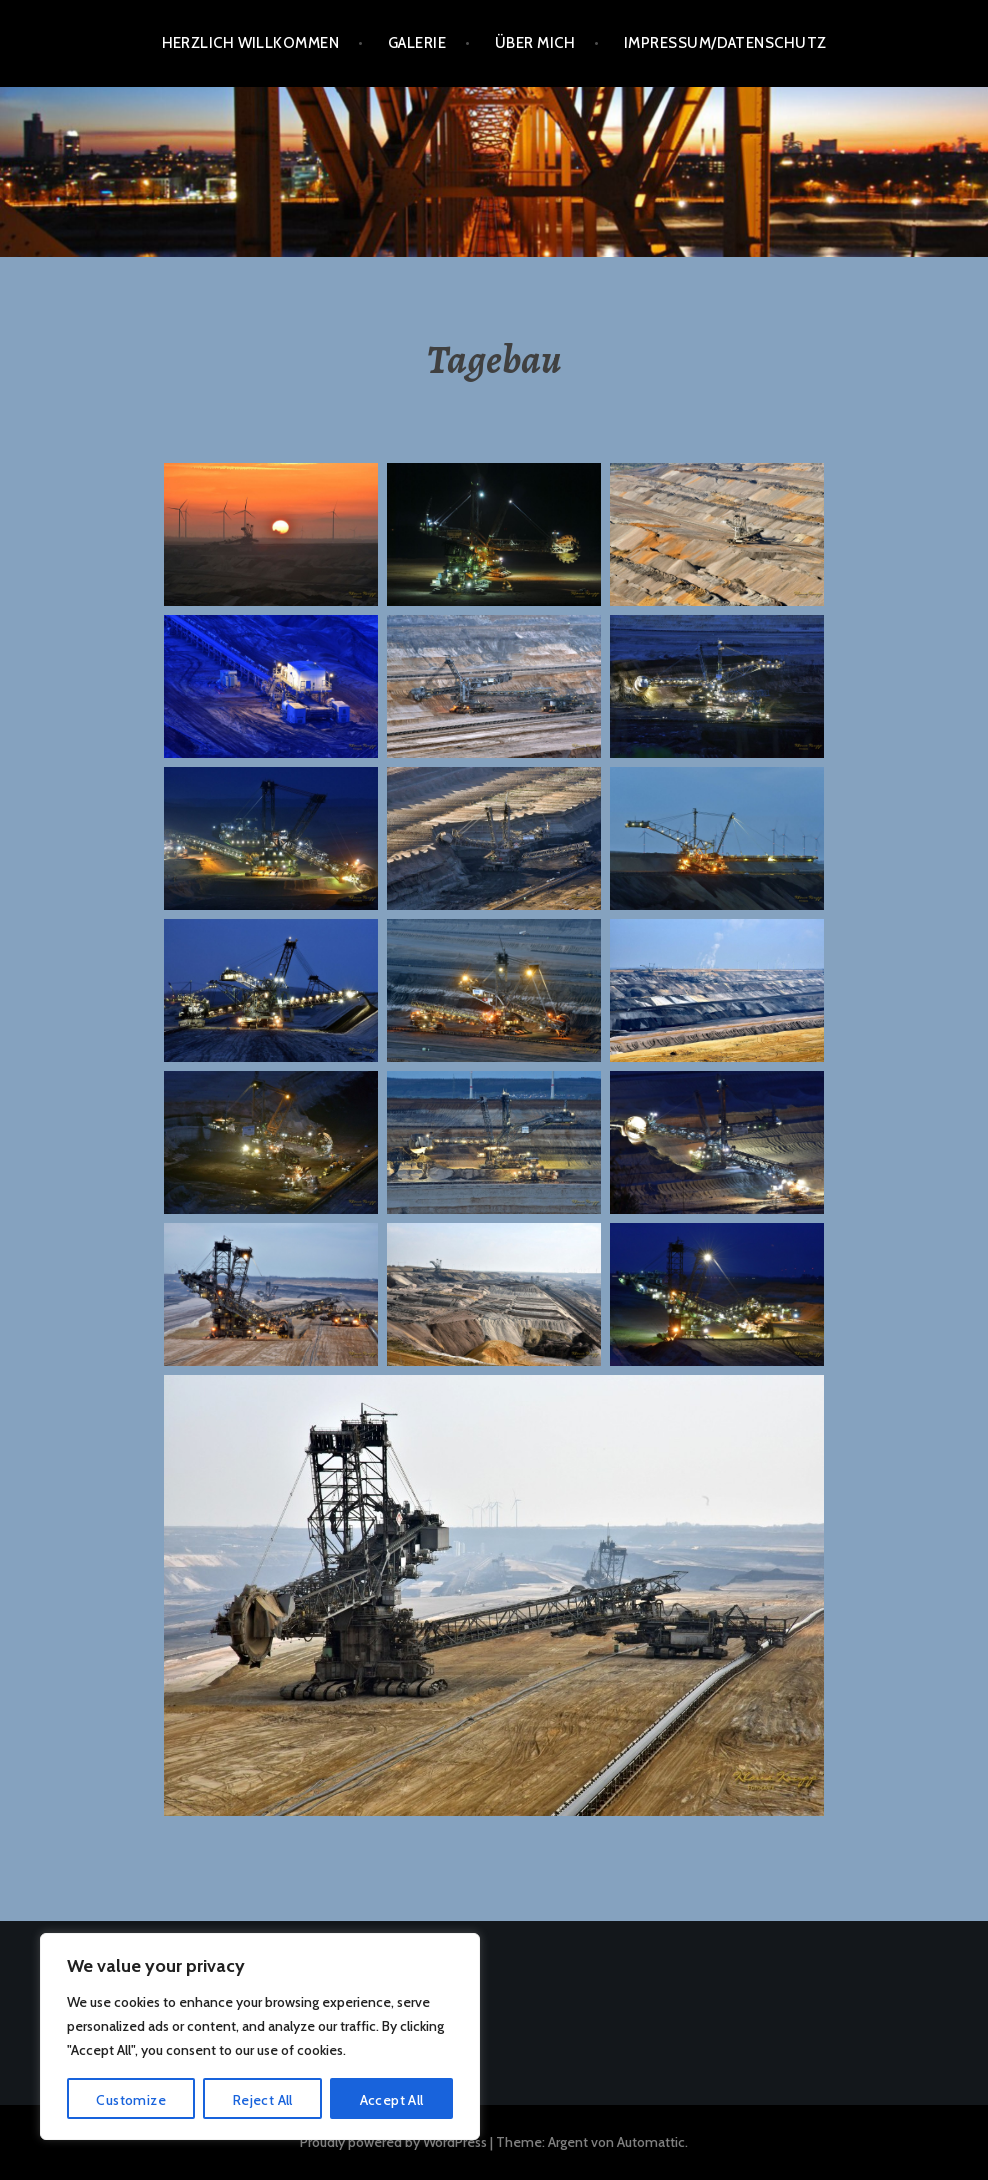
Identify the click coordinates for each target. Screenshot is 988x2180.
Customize (131, 2100)
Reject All (263, 2100)
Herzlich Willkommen (251, 43)
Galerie (417, 43)
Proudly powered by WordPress (393, 2142)
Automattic (651, 2142)
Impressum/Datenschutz (725, 43)
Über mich (535, 43)
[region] (260, 2036)
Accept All (392, 2100)
